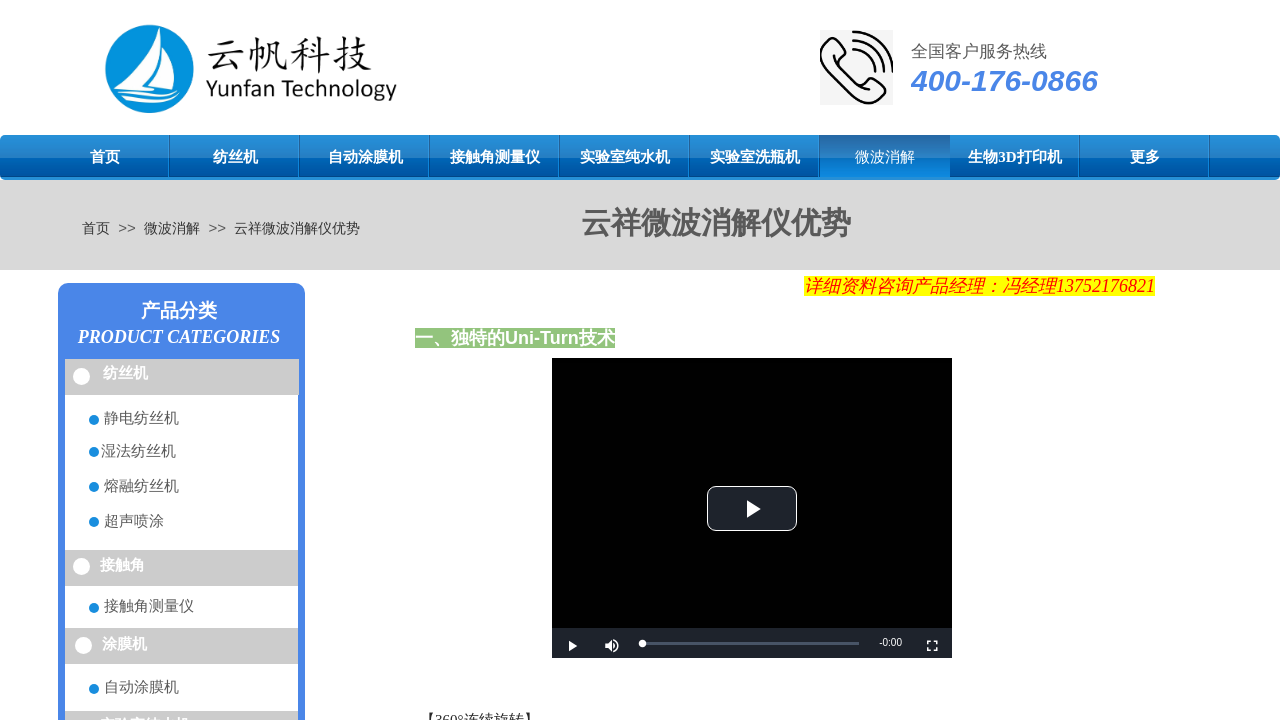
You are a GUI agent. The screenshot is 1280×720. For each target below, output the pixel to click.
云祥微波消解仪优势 (297, 228)
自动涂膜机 (365, 157)
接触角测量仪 (495, 157)
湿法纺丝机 (138, 451)
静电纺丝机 (141, 418)
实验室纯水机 (625, 157)
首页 (105, 157)
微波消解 (885, 157)
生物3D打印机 (1014, 157)
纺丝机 (235, 157)
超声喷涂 (134, 521)
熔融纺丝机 (141, 486)
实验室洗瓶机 (755, 157)
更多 (1145, 157)
